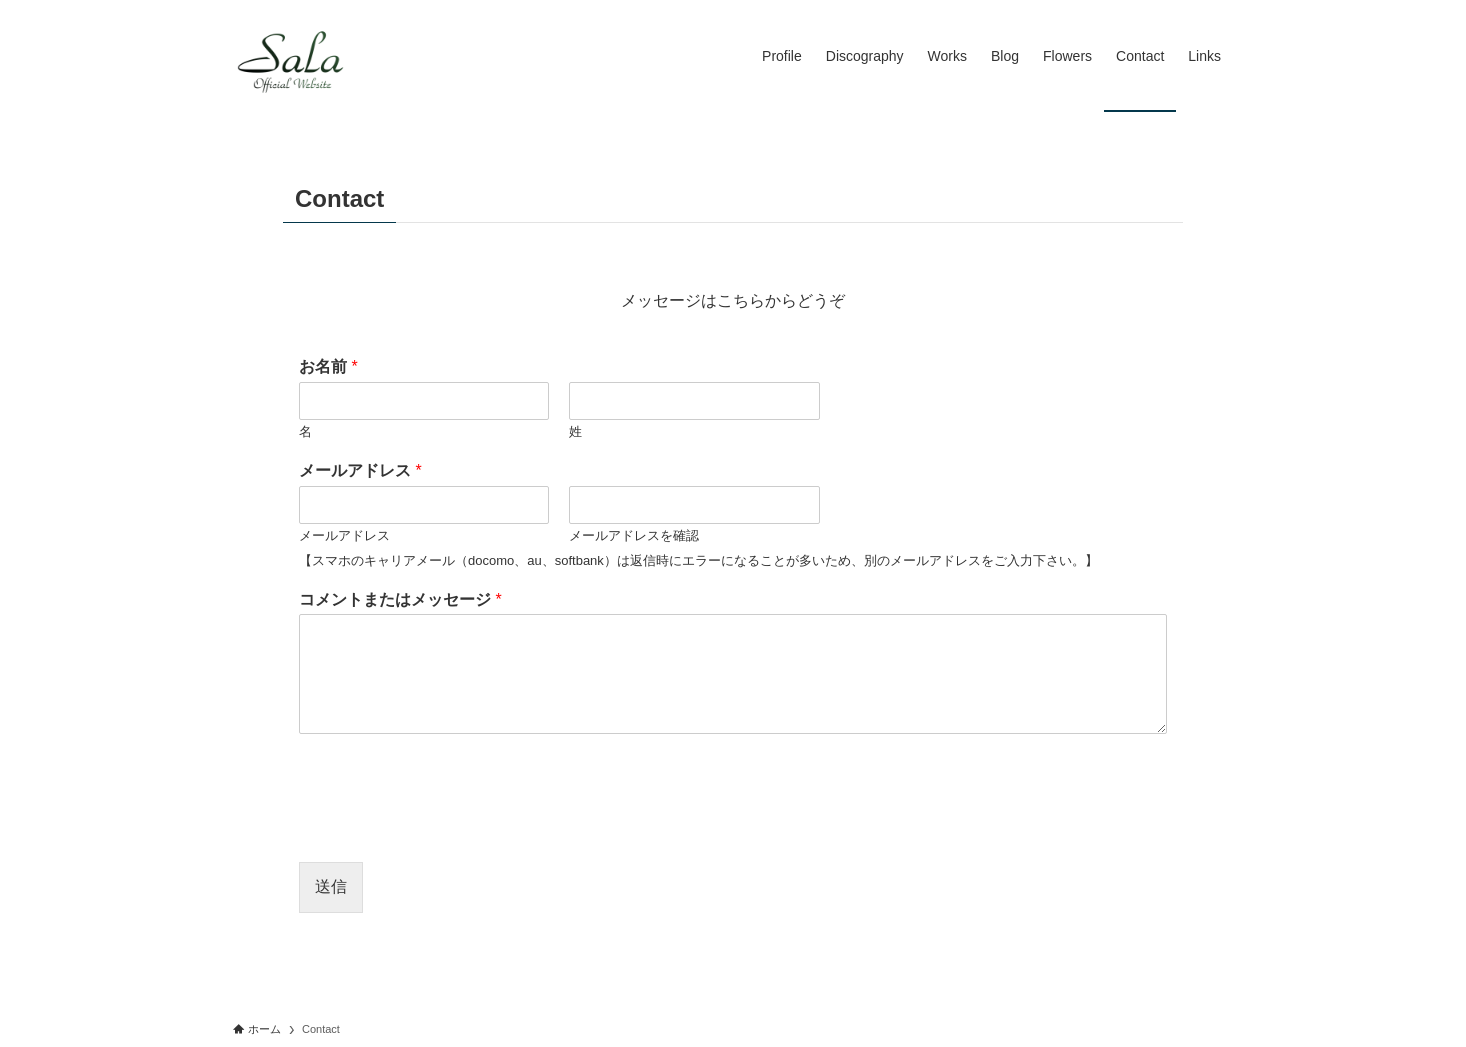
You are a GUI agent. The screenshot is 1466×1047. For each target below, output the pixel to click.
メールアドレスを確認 (634, 535)
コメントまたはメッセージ (400, 599)
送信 (331, 886)
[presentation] (451, 829)
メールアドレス (360, 470)
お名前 (328, 366)
